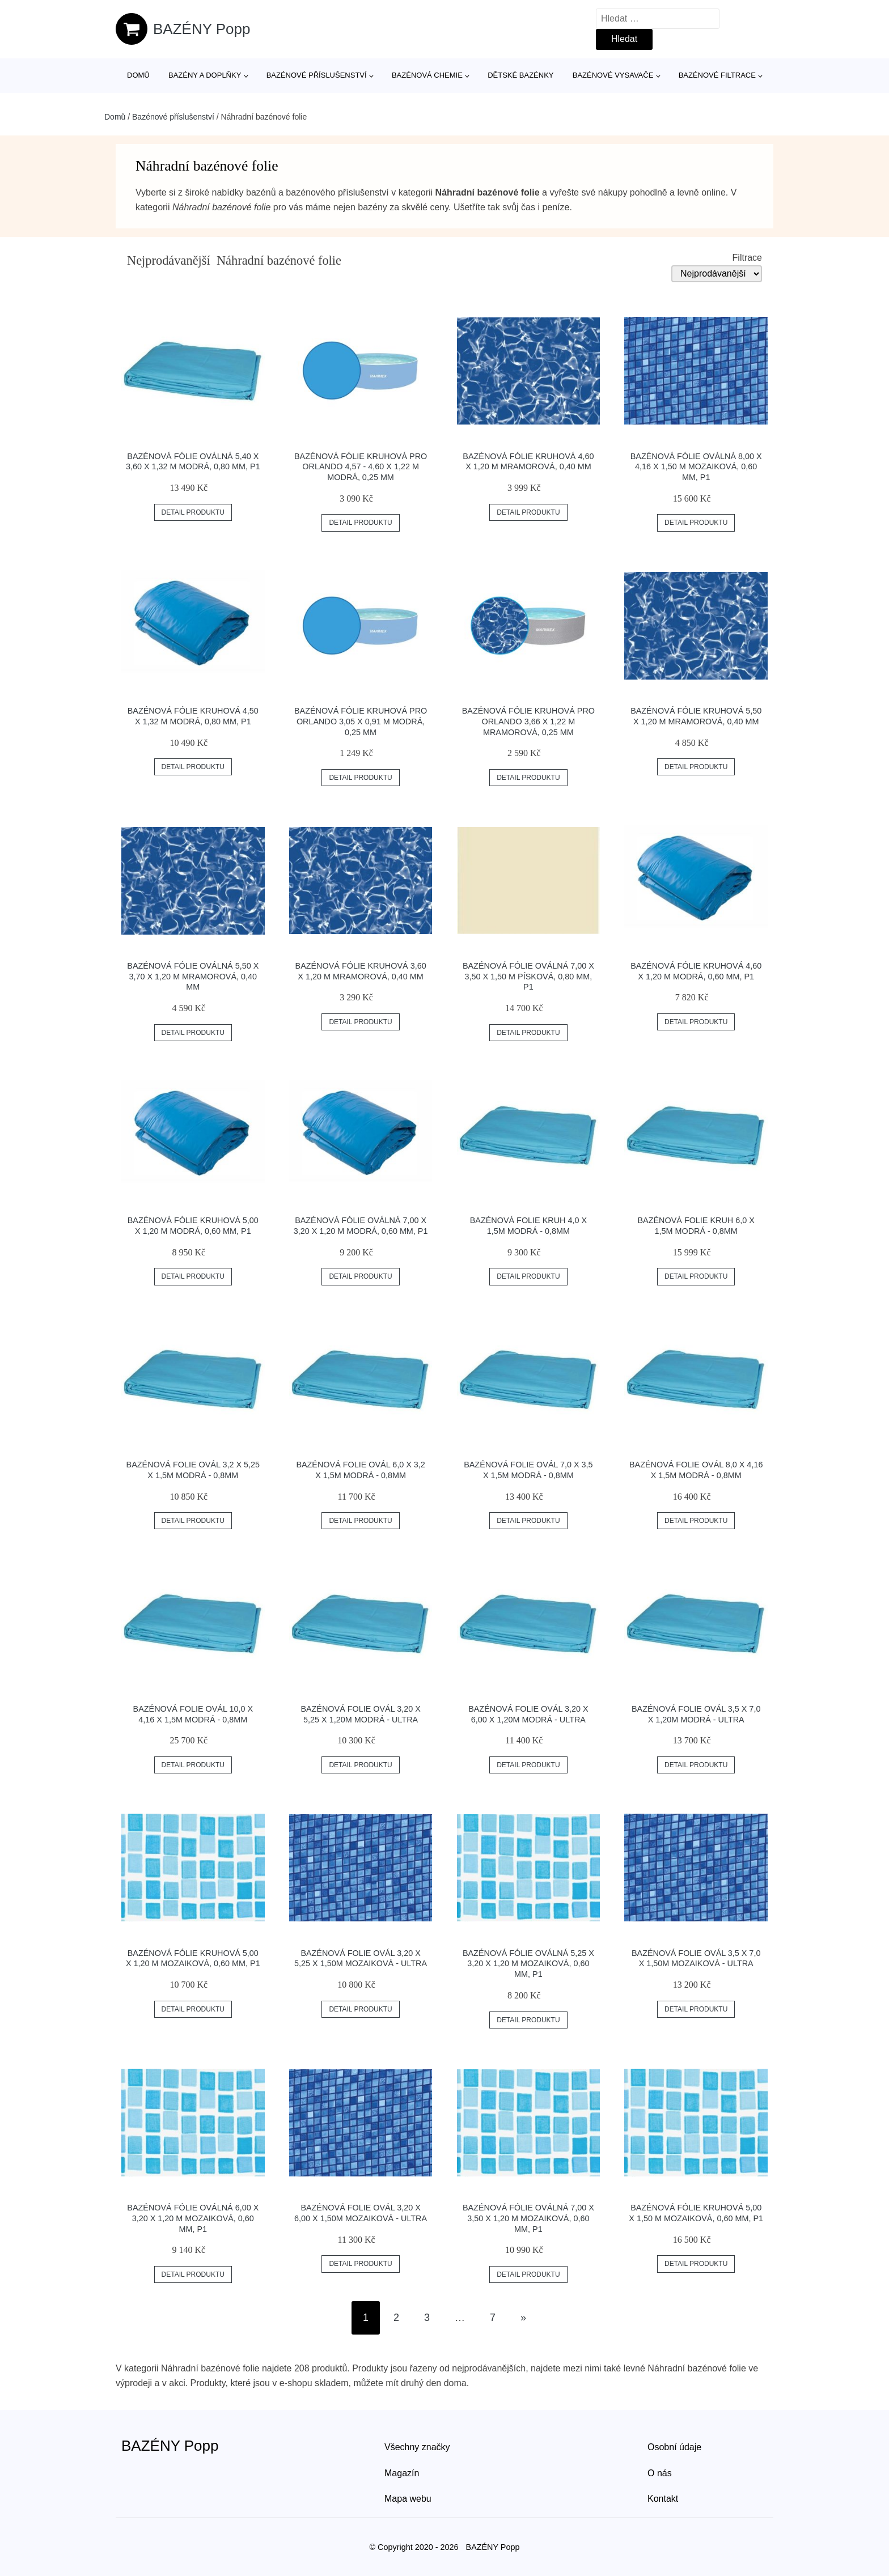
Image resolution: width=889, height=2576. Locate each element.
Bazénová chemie (427, 75)
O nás (659, 2473)
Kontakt (662, 2498)
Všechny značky (417, 2447)
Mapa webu (407, 2498)
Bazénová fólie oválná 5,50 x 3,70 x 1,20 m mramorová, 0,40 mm (193, 976)
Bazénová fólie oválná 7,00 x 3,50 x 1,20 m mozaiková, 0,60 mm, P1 (528, 2218)
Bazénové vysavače (613, 75)
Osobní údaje (674, 2447)
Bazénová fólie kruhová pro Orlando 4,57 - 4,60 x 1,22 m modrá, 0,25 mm (360, 467)
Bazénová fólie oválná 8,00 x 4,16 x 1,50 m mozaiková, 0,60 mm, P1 (696, 467)
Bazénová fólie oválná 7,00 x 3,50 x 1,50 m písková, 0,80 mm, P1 (528, 976)
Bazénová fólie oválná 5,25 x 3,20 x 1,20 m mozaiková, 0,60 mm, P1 (528, 1964)
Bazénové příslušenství (316, 75)
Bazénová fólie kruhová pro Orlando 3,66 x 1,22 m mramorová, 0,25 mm (528, 721)
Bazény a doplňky (204, 75)
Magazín (401, 2473)
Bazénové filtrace (717, 75)
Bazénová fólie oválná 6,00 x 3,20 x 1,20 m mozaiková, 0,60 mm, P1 (193, 2218)
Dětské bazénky (520, 75)
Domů (138, 75)
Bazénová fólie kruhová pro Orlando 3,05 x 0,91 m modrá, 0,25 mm (360, 721)
